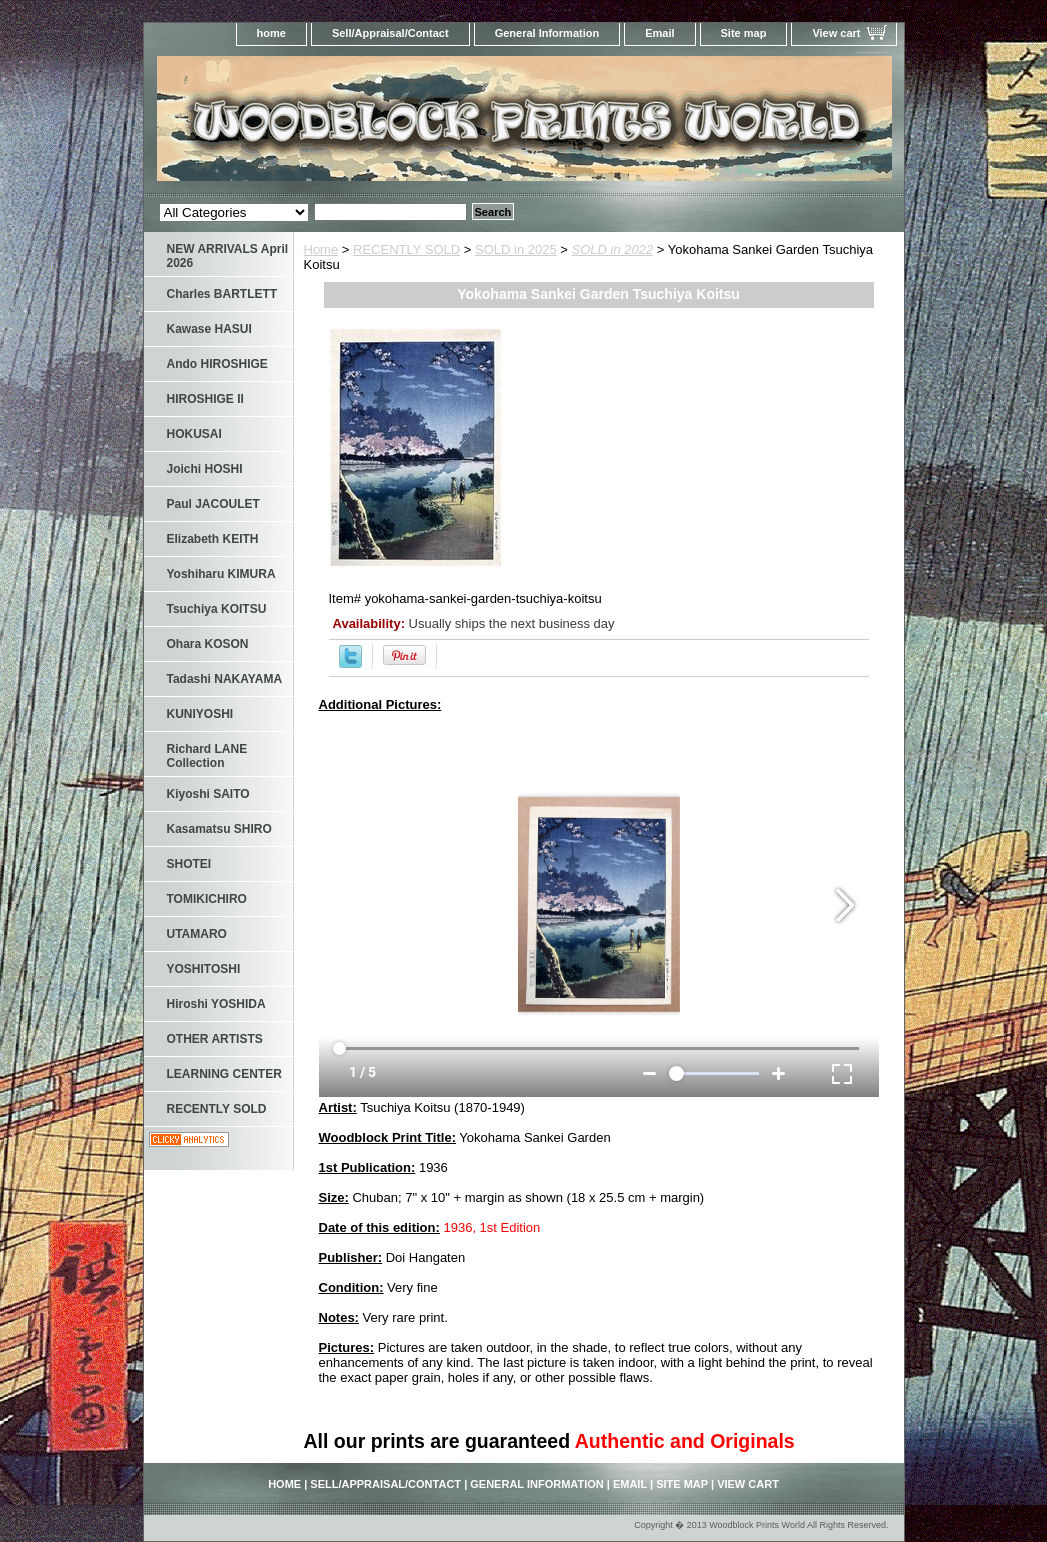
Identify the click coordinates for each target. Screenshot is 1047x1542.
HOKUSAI (194, 434)
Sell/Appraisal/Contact (390, 33)
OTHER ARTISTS (215, 1039)
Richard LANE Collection (207, 756)
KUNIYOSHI (200, 714)
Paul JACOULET (213, 504)
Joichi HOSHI (205, 469)
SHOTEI (189, 864)
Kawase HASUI (209, 329)
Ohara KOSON (208, 644)
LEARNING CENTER (224, 1074)
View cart (836, 33)
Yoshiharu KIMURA (221, 574)
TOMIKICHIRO (207, 899)
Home (321, 249)
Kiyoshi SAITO (208, 794)
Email (659, 33)
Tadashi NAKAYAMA (225, 679)
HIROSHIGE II (205, 399)
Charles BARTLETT (222, 294)
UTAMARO (197, 934)
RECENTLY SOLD (406, 249)
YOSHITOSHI (204, 969)
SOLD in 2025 (516, 249)
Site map (744, 33)
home (271, 33)
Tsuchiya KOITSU (217, 609)
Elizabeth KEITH (213, 539)
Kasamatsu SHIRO (219, 829)
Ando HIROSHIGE (217, 364)
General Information (547, 33)
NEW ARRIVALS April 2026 (228, 256)
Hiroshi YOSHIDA (216, 1004)
